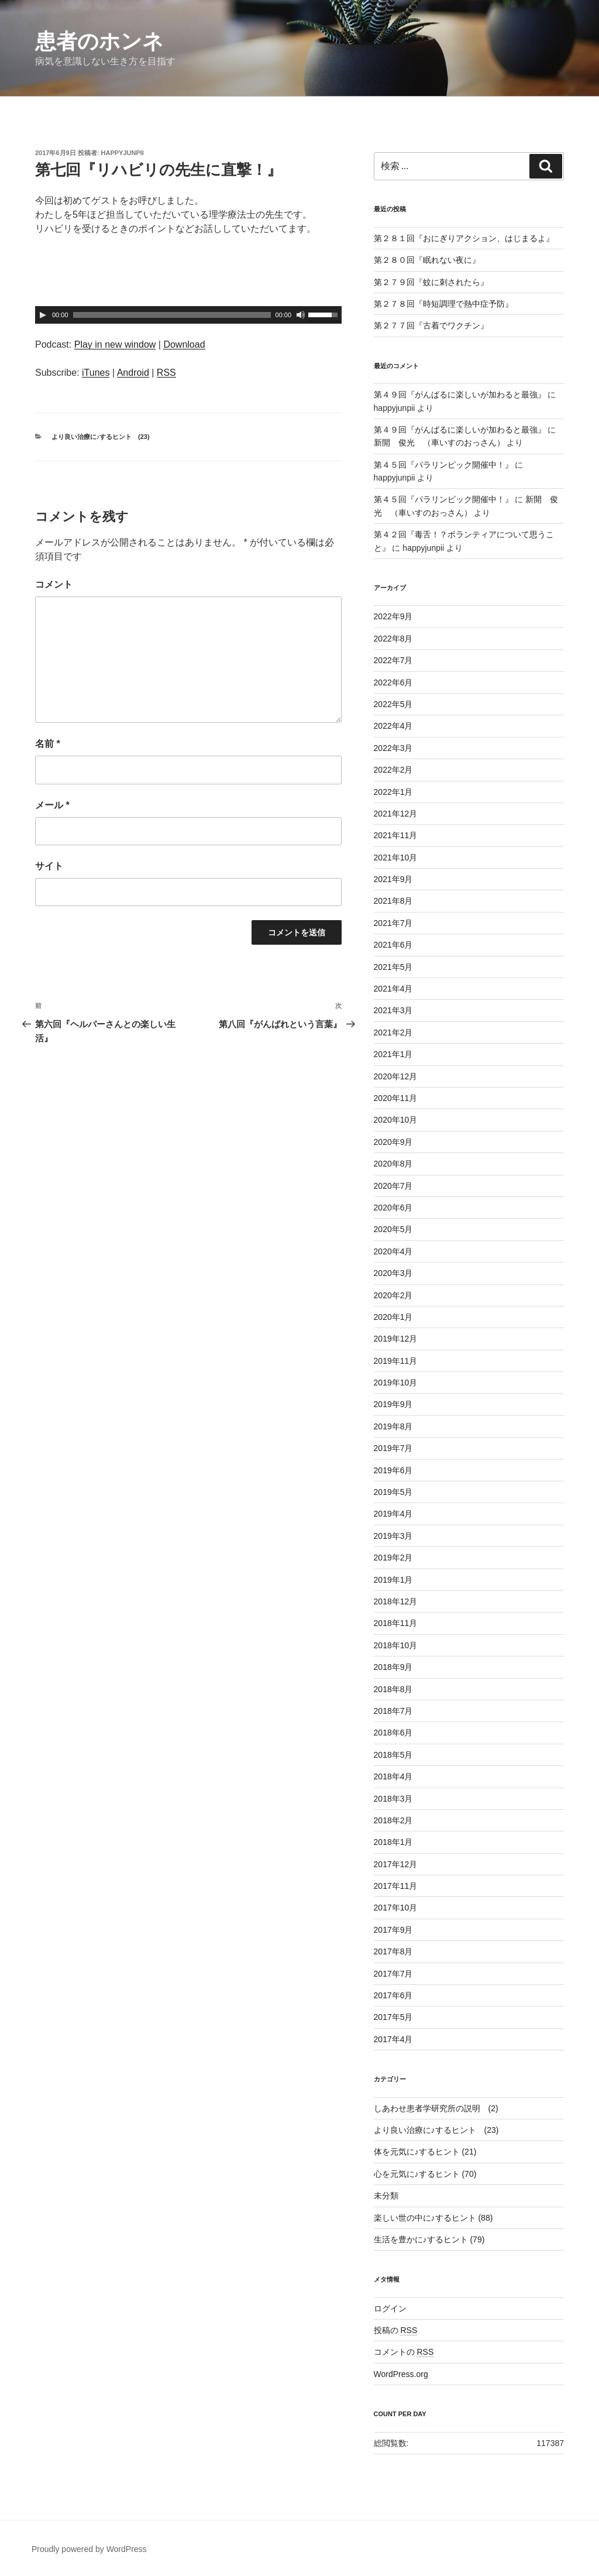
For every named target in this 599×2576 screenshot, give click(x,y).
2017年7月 (393, 1973)
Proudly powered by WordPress (89, 2549)
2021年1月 (393, 1054)
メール (52, 805)
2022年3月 (393, 748)
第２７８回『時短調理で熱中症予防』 (443, 303)
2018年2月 (393, 1820)
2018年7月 (393, 1711)
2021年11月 (396, 835)
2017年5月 (393, 2017)
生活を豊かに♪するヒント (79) (429, 2239)
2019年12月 (396, 1338)
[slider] (172, 315)
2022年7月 (393, 660)
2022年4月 (393, 725)
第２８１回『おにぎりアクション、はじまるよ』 (464, 238)
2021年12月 (396, 813)
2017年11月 (396, 1886)
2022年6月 (393, 682)
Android (133, 373)
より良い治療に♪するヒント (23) (100, 436)
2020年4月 (393, 1251)
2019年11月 (396, 1361)
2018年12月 (396, 1601)
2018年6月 (393, 1732)
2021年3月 (393, 1010)
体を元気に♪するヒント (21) (425, 2151)
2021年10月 (396, 857)
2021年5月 (393, 967)
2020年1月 (393, 1317)
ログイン (390, 2308)
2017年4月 (393, 2039)
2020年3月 (393, 1273)
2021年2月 (393, 1032)
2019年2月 (393, 1557)
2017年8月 (393, 1951)
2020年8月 (393, 1163)
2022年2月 (393, 769)
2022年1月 (393, 792)
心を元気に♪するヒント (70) (425, 2174)
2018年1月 (393, 1842)
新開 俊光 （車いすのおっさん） (439, 442)
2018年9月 (393, 1667)
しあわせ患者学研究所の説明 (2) (436, 2108)
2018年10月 (396, 1645)
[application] (188, 315)
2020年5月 (393, 1229)
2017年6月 (393, 1995)
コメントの (404, 2352)
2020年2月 (393, 1295)
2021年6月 (393, 944)
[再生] (42, 315)
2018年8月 (393, 1689)
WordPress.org (401, 2374)
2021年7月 (393, 923)
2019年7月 (393, 1448)
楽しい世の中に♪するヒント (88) (433, 2217)
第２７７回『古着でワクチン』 (431, 325)
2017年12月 (396, 1864)
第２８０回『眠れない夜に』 (427, 260)
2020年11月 (396, 1098)
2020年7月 (393, 1186)
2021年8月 (393, 900)
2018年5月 (393, 1754)
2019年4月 (393, 1513)
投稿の (396, 2330)
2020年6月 (393, 1207)
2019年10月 (396, 1382)
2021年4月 (393, 988)
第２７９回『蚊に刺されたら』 (431, 282)
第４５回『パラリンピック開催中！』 (443, 464)
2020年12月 (396, 1076)
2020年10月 (396, 1119)
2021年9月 (393, 879)
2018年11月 (396, 1623)
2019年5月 (393, 1492)
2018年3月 (393, 1798)
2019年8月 (393, 1426)
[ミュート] (300, 315)
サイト (49, 866)
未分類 (386, 2195)
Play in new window (115, 344)
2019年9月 (393, 1404)
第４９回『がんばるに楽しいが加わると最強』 (460, 394)
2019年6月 (393, 1470)
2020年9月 (393, 1142)
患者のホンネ (99, 41)
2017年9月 (393, 1929)
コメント (54, 584)
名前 (47, 744)
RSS (166, 373)
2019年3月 (393, 1536)
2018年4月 (393, 1776)
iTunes (95, 373)
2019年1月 (393, 1579)
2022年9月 (393, 616)
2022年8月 (393, 638)
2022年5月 (393, 704)
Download (184, 344)
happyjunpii (122, 152)
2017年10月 (396, 1907)
